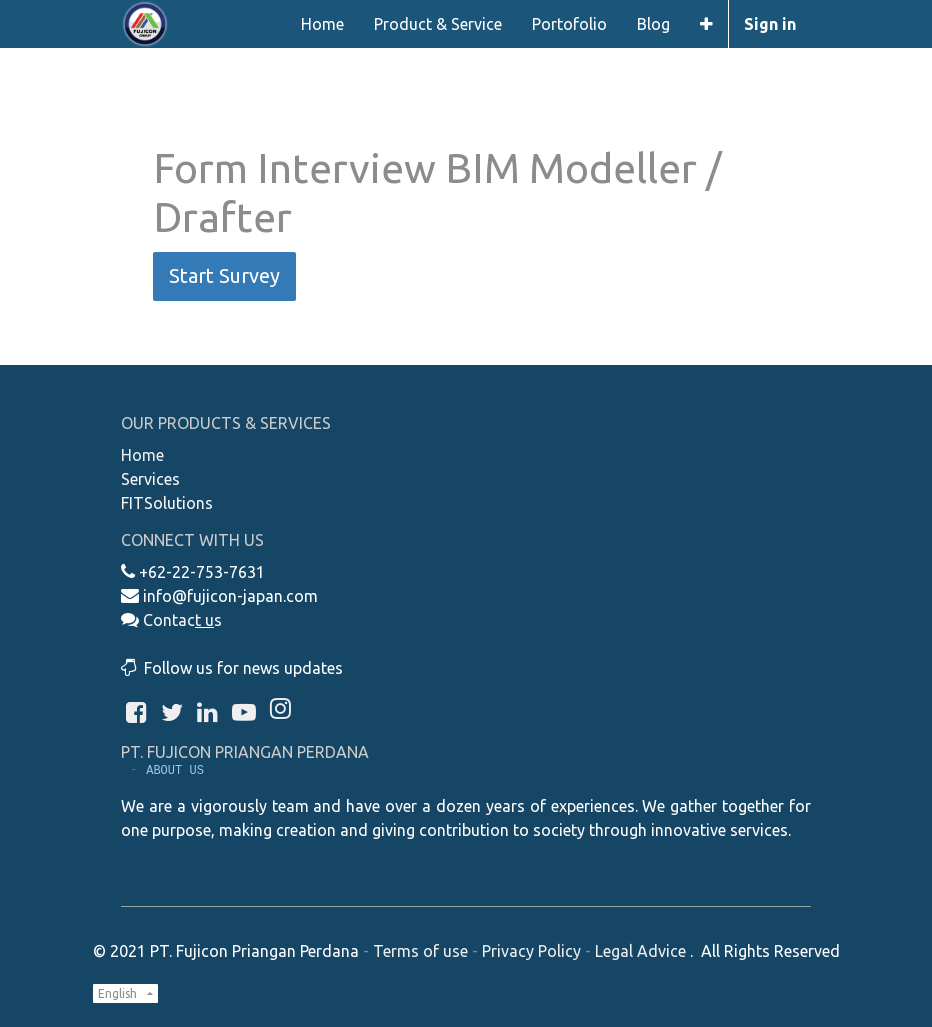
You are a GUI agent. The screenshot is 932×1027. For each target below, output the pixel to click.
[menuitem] (322, 24)
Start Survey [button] (224, 275)
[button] (706, 24)
